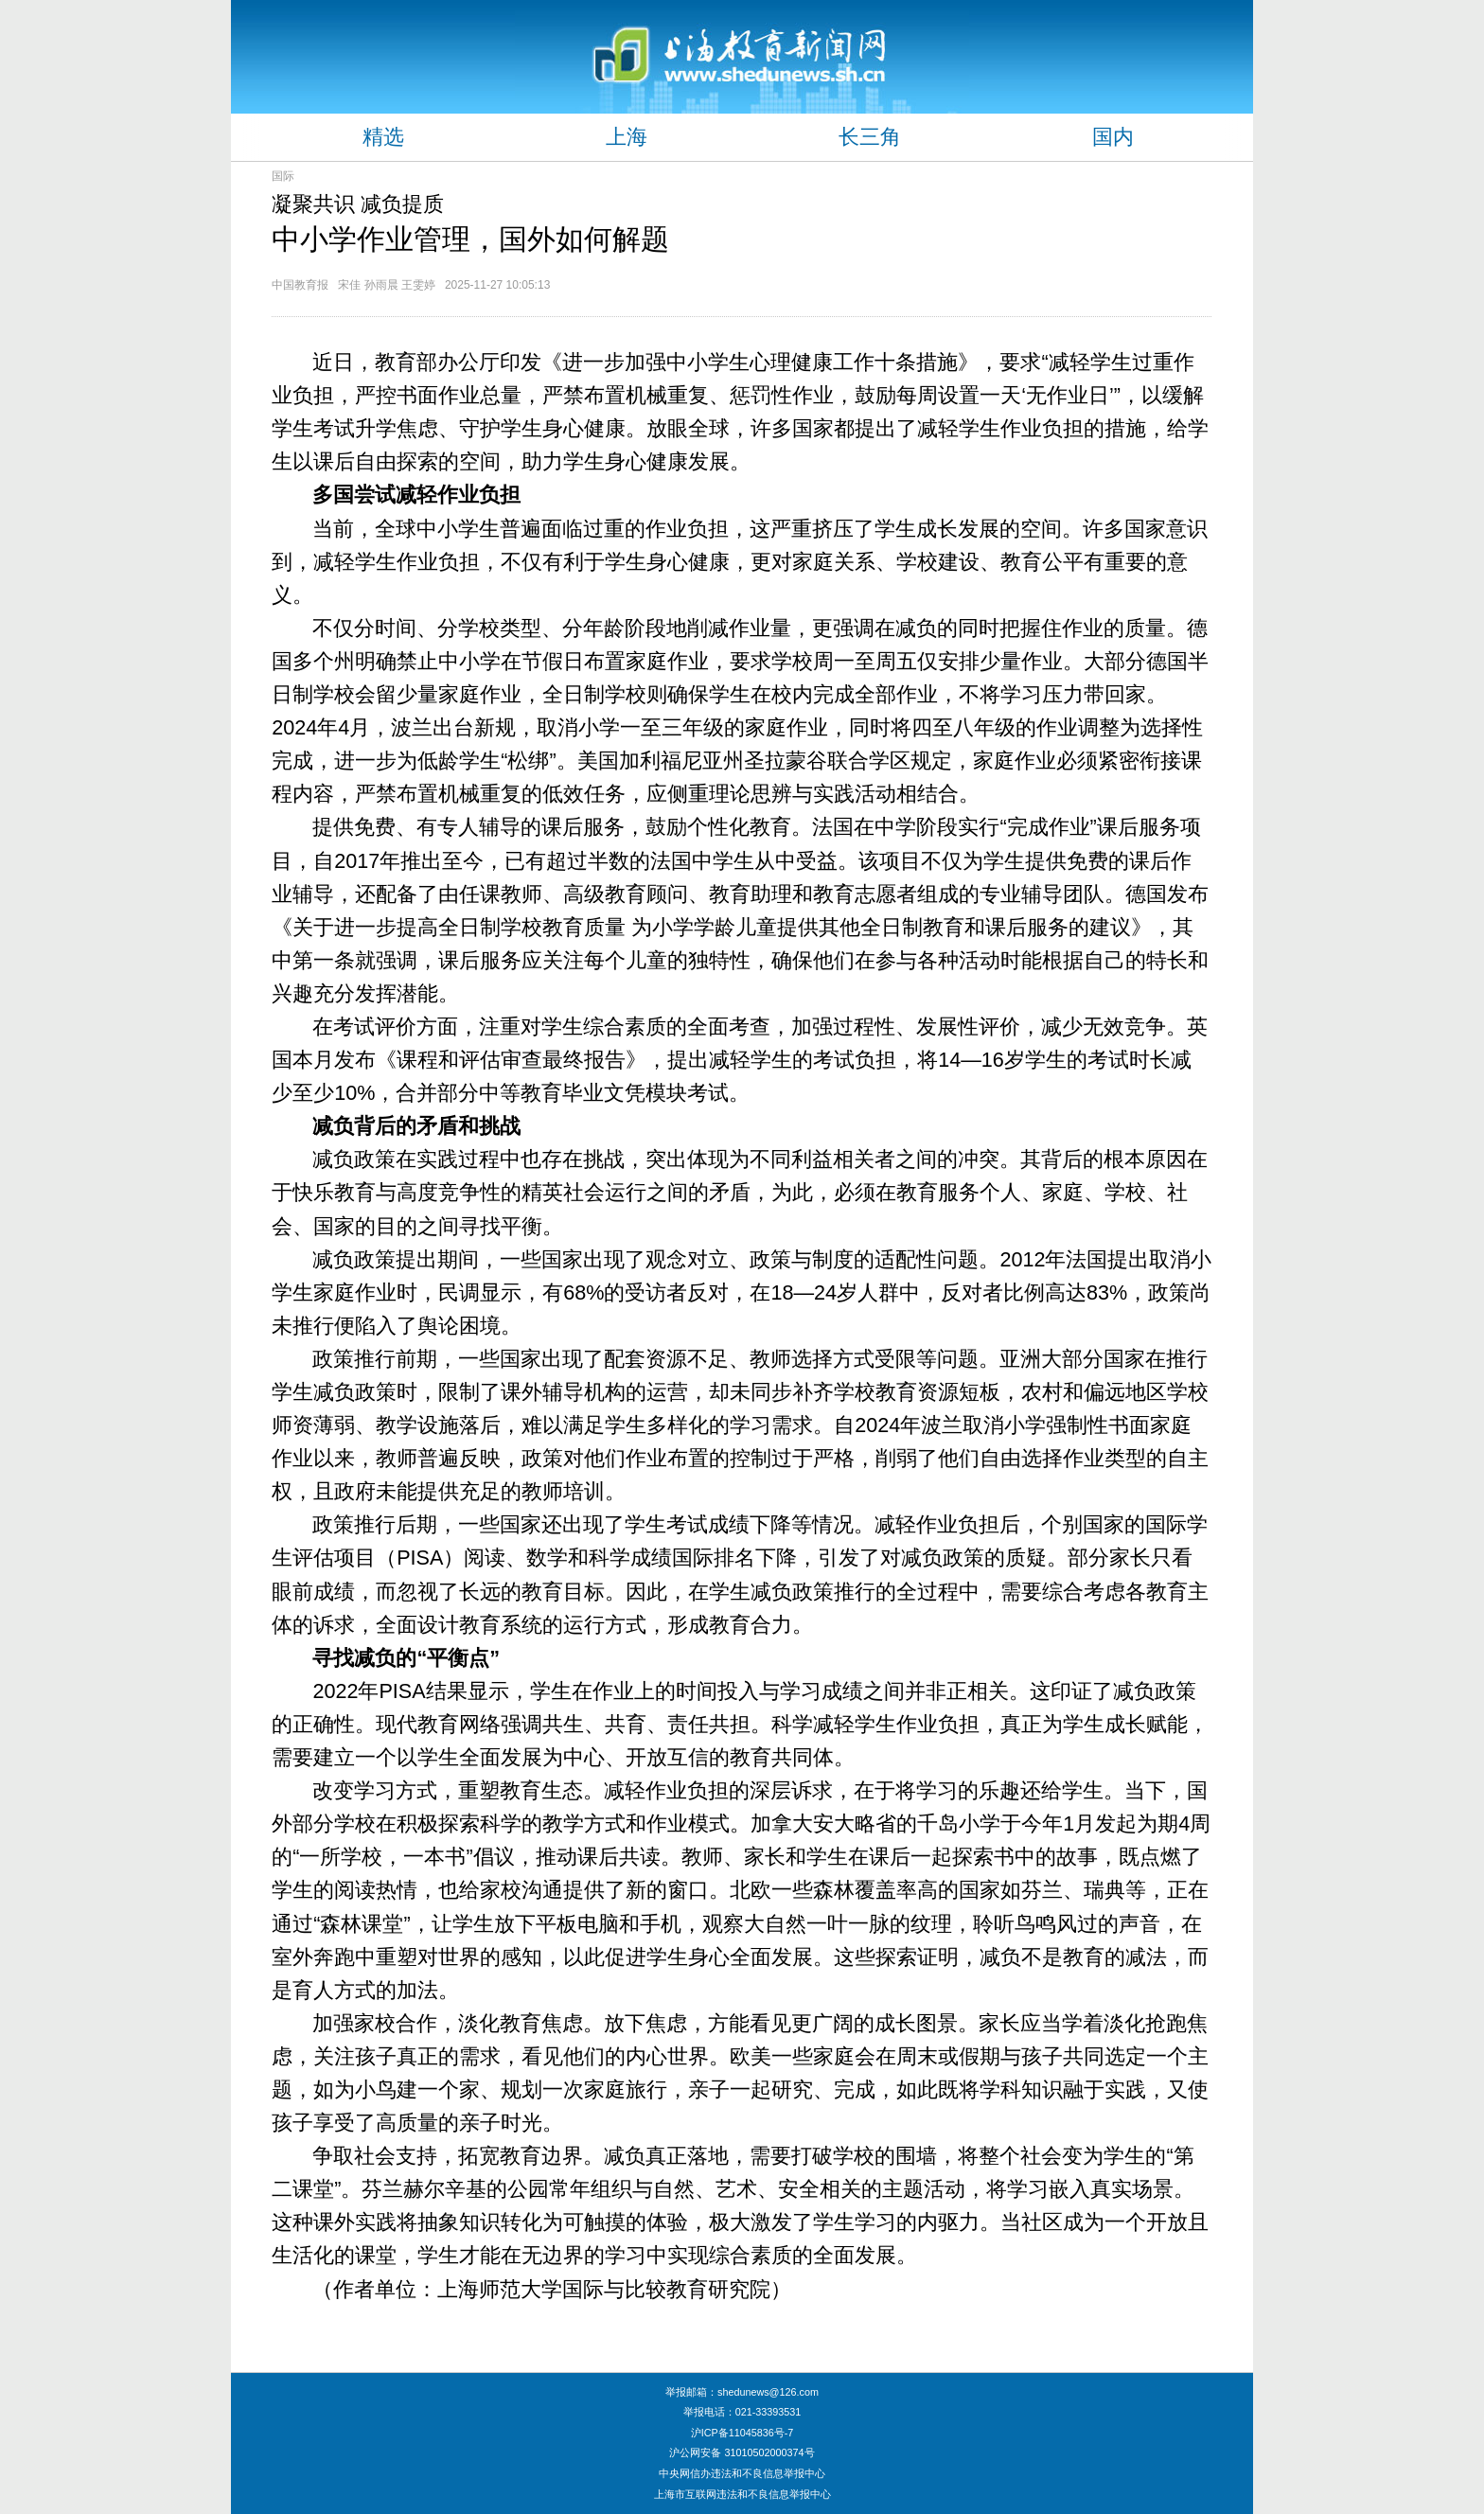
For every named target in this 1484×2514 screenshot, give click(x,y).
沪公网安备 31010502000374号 (741, 2452)
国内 (1113, 137)
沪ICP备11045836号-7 (742, 2432)
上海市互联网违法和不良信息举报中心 (742, 2494)
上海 (626, 137)
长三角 (870, 137)
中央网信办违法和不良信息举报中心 (742, 2473)
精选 (383, 137)
